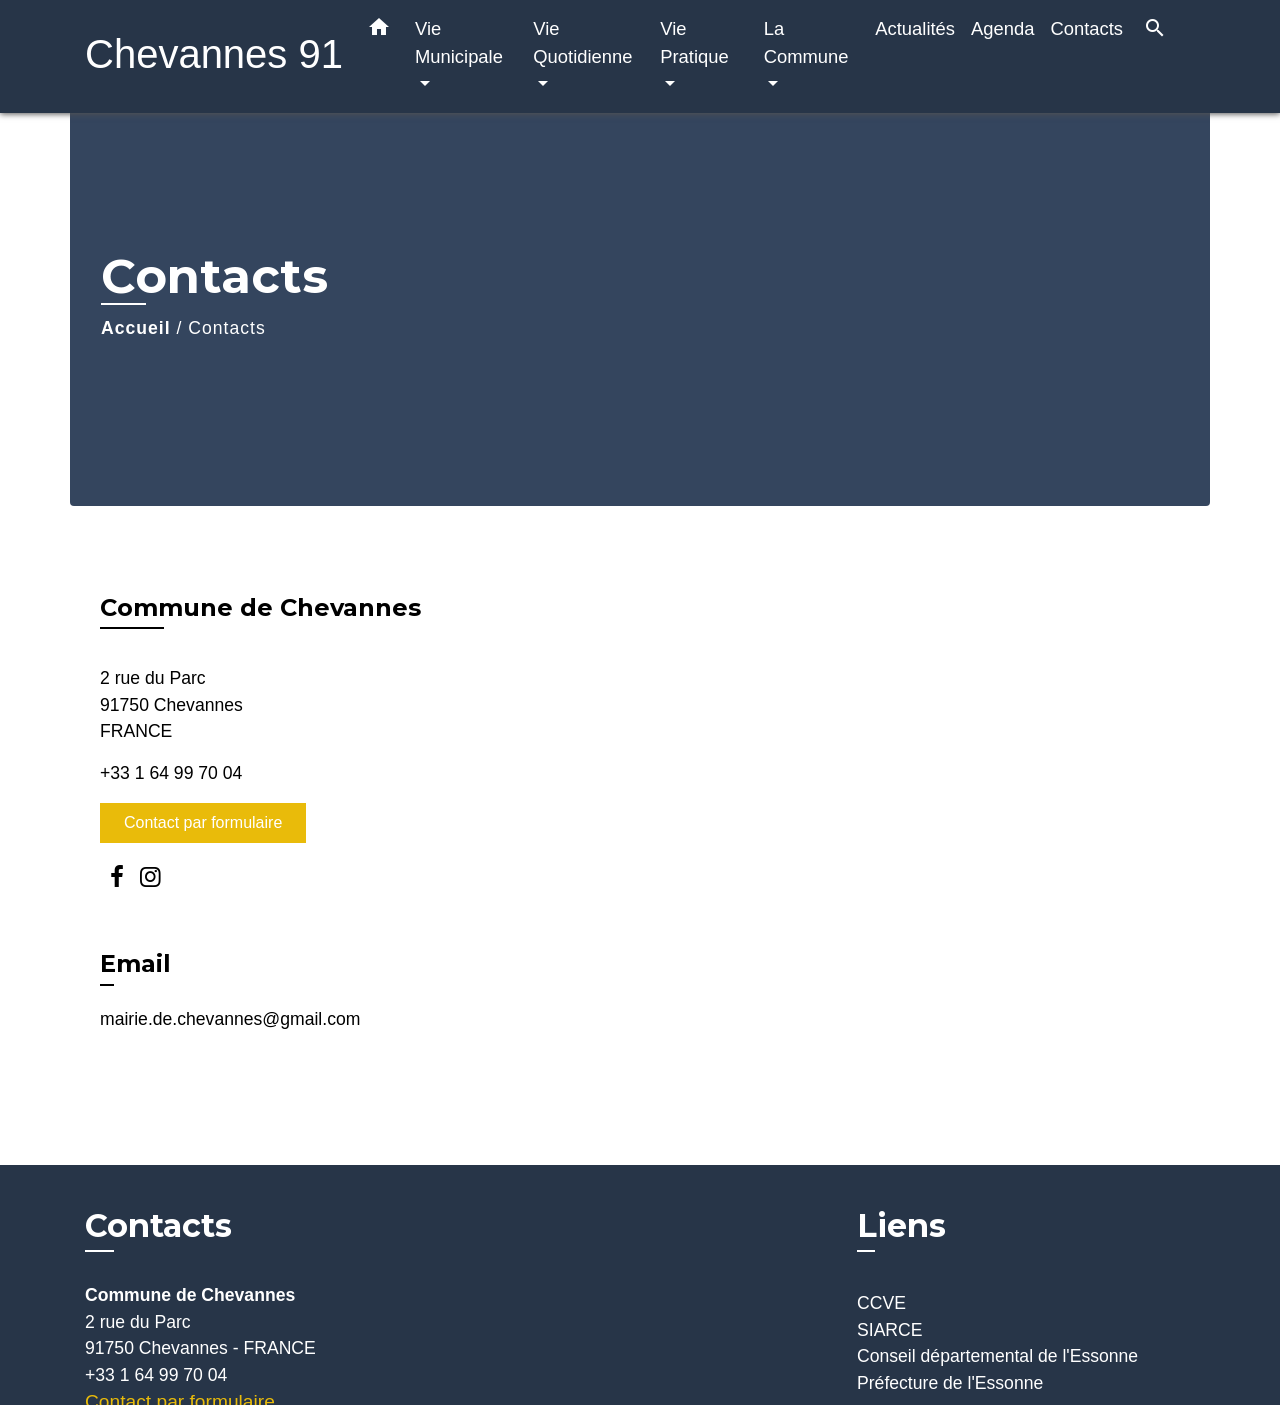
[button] (379, 31)
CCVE (881, 1303)
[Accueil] (210, 56)
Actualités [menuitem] (915, 28)
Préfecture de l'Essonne (950, 1383)
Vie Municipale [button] (459, 42)
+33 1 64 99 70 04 (171, 773)
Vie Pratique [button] (694, 42)
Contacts (226, 328)
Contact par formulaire (203, 822)
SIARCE (890, 1330)
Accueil (136, 328)
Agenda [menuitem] (1002, 28)
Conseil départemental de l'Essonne (997, 1356)
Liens (901, 1225)
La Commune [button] (806, 42)
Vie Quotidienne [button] (582, 42)
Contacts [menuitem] (1086, 28)
